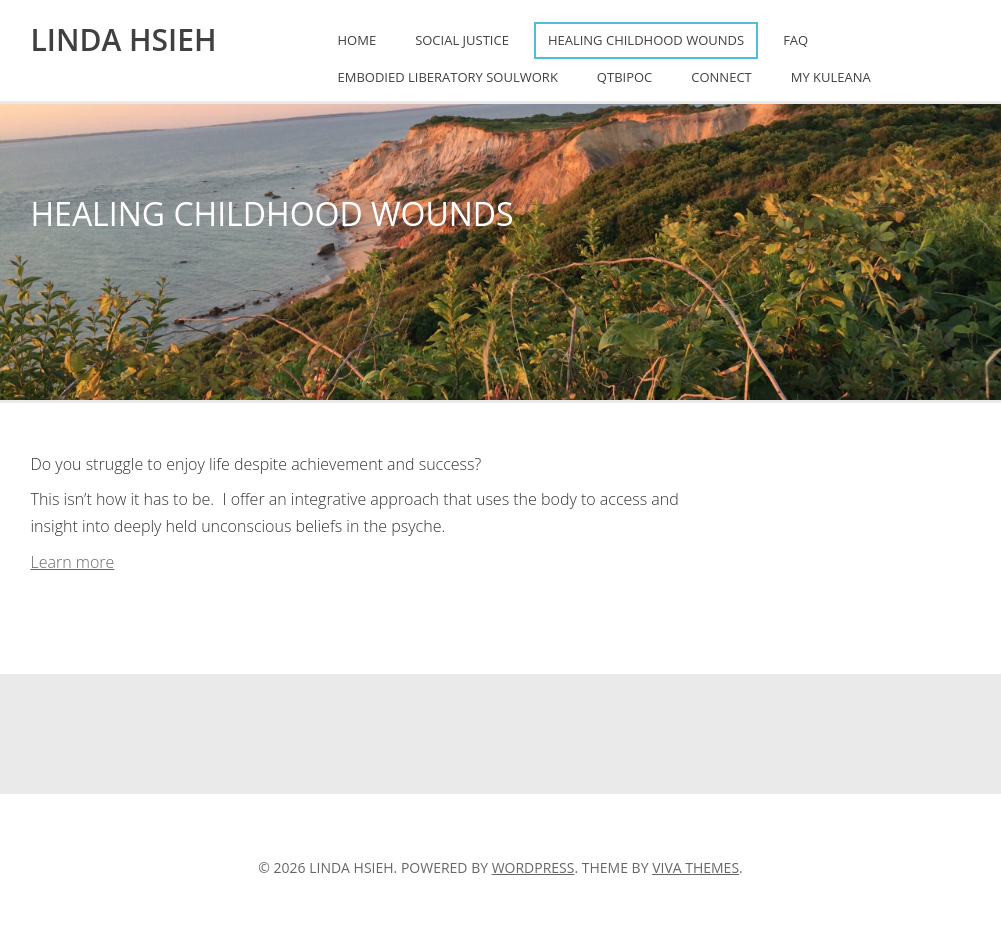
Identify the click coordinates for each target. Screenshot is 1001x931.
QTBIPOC (624, 77)
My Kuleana (831, 77)
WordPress (533, 867)
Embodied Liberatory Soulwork (448, 77)
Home (357, 40)
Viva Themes (695, 867)
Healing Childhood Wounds (646, 40)
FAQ (795, 40)
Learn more (73, 562)
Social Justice (462, 40)
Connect (721, 77)
